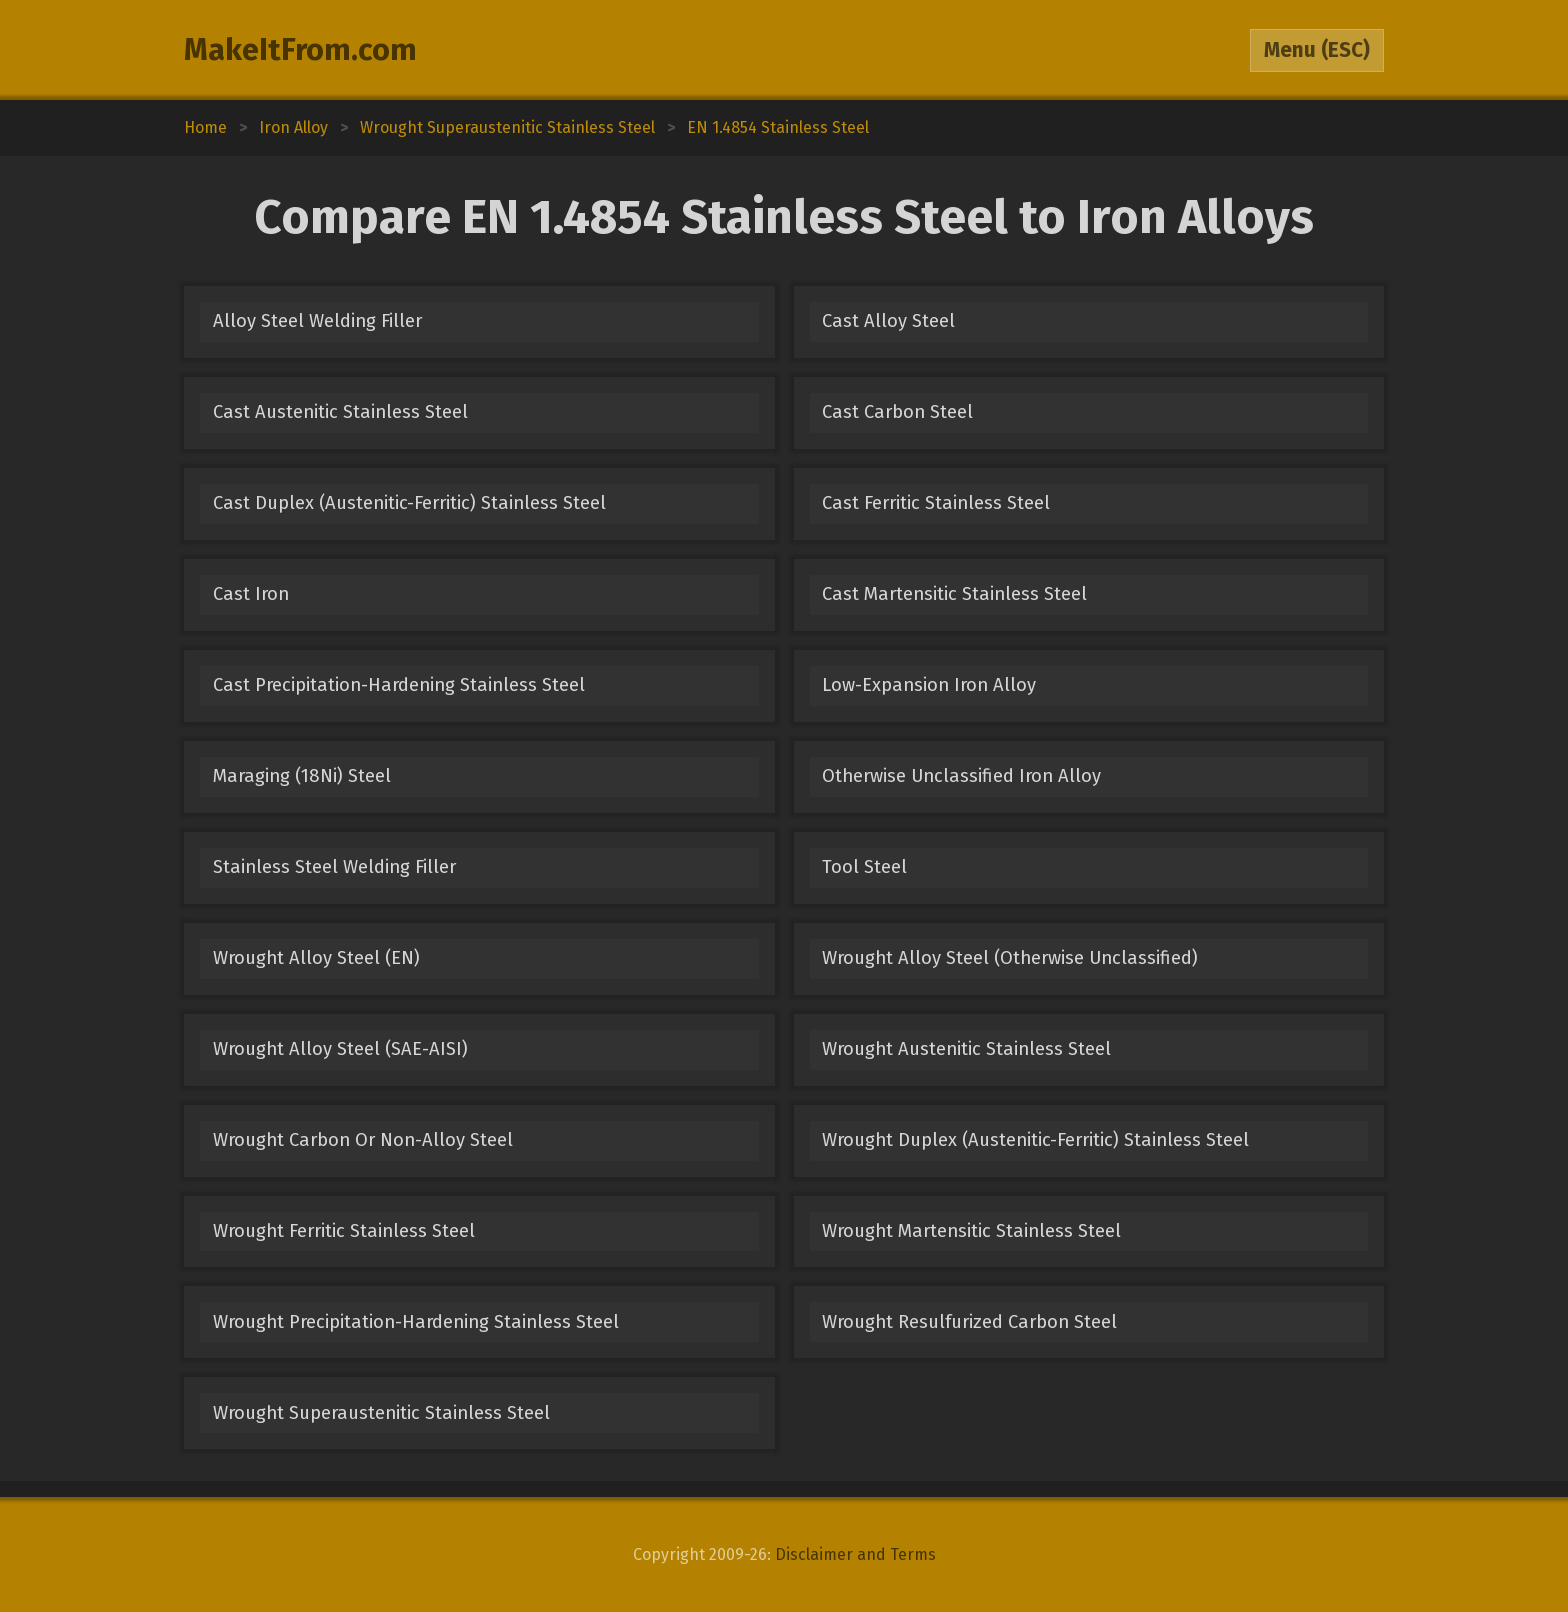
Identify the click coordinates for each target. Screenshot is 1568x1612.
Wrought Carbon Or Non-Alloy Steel (363, 1140)
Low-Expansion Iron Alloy (929, 685)
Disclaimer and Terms (855, 1554)
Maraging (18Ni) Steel (302, 776)
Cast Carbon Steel (897, 412)
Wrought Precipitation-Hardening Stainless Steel (416, 1322)
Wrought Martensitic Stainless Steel (971, 1231)
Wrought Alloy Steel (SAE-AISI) (340, 1049)
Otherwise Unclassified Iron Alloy (961, 776)
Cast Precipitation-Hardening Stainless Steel (399, 685)
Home (205, 127)
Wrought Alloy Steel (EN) (316, 958)
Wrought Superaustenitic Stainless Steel (381, 1413)
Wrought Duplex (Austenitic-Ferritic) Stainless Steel (1035, 1140)
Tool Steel (864, 867)
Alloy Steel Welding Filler (317, 321)
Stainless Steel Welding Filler (334, 867)
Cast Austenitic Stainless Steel (340, 412)
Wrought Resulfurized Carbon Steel (969, 1322)
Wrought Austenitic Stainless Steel (966, 1049)
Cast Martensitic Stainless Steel (954, 594)
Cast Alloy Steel (888, 321)
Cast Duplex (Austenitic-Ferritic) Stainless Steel (409, 503)
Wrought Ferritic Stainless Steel (344, 1231)
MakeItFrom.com (300, 50)
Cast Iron (251, 594)
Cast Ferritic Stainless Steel (936, 503)
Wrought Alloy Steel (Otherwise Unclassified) (1010, 958)
